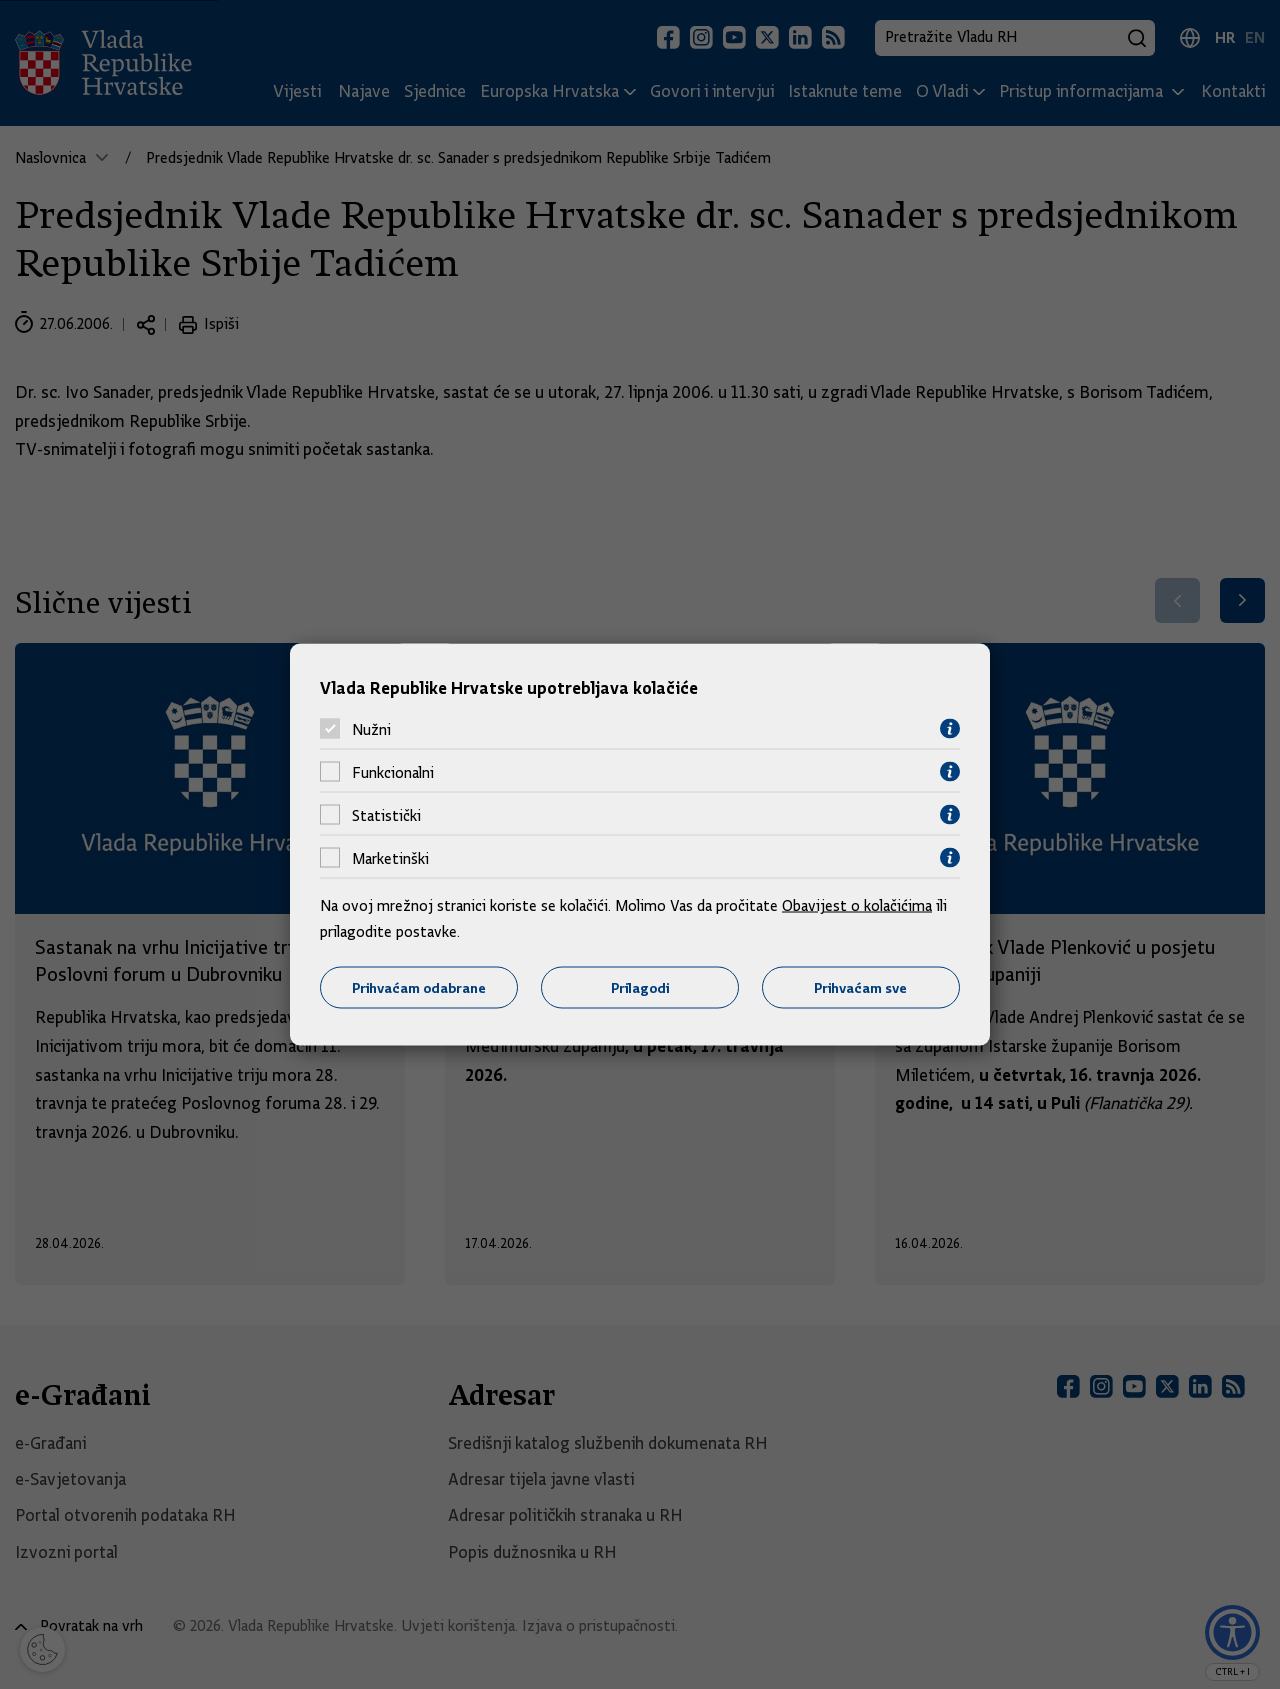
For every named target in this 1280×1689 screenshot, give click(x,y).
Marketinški (390, 858)
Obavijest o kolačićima (857, 906)
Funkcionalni (393, 772)
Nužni (371, 729)
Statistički (386, 815)
